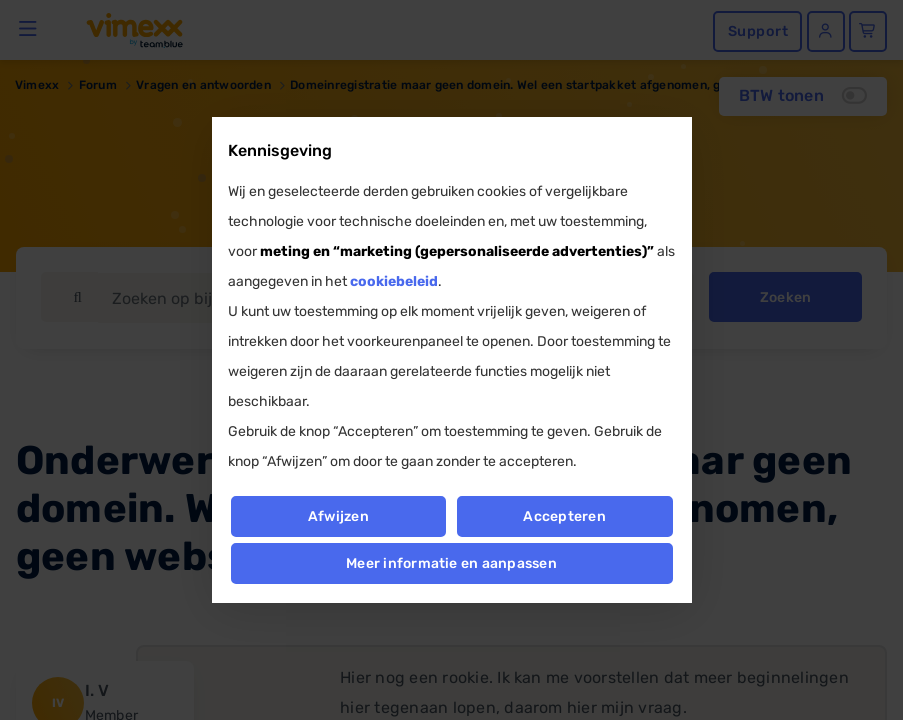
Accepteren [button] (565, 516)
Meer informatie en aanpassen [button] (451, 563)
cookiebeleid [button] (394, 281)
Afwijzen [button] (338, 516)
